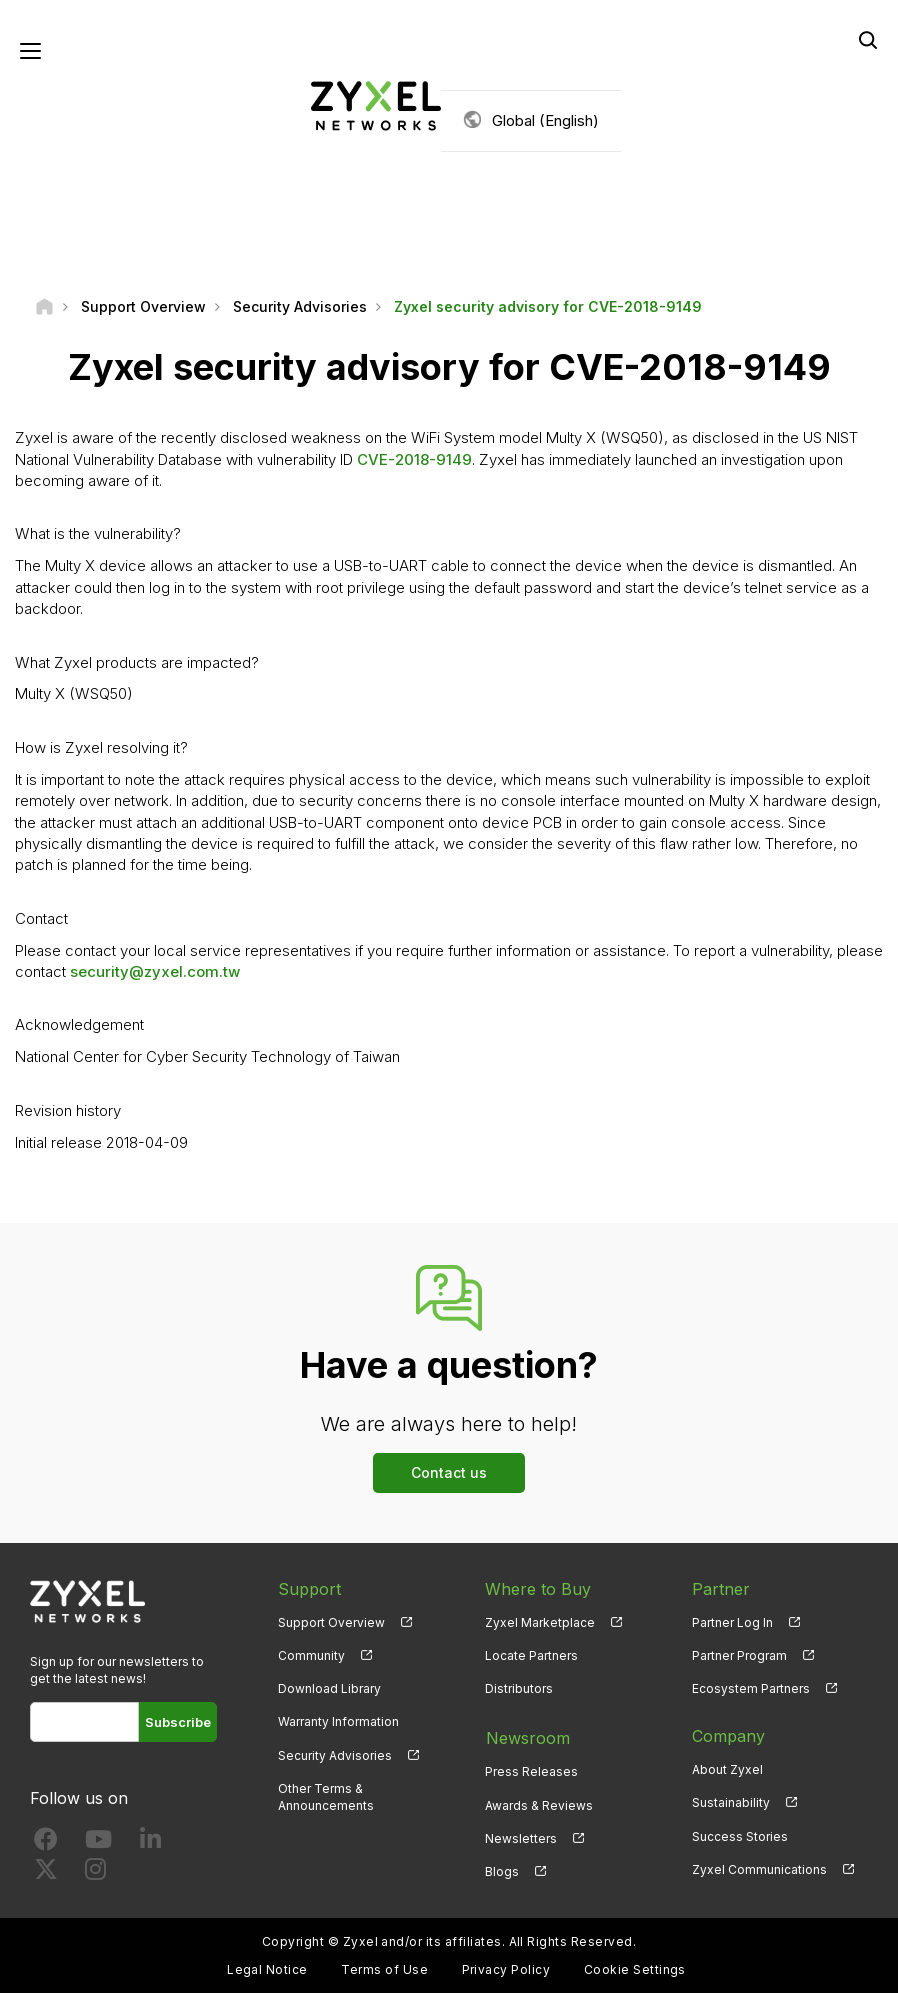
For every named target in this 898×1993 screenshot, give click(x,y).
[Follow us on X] (46, 1874)
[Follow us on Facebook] (46, 1844)
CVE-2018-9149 (414, 459)
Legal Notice (267, 1968)
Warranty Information (338, 1722)
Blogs (502, 1869)
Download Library (329, 1689)
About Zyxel (727, 1770)
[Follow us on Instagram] (95, 1874)
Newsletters (521, 1836)
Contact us (449, 1473)
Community (311, 1656)
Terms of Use (384, 1968)
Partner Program (739, 1656)
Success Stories (740, 1836)
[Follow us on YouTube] (98, 1844)
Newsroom (527, 1737)
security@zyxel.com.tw (155, 972)
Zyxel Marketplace (540, 1623)
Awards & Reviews (539, 1803)
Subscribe (178, 1723)
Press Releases (531, 1770)
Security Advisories (335, 1755)
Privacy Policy (506, 1968)
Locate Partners (531, 1656)
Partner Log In (732, 1623)
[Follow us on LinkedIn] (150, 1844)
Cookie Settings (635, 1968)
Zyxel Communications (759, 1869)
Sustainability (731, 1803)
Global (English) (545, 120)
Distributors (519, 1689)
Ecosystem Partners (751, 1689)
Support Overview (331, 1623)
